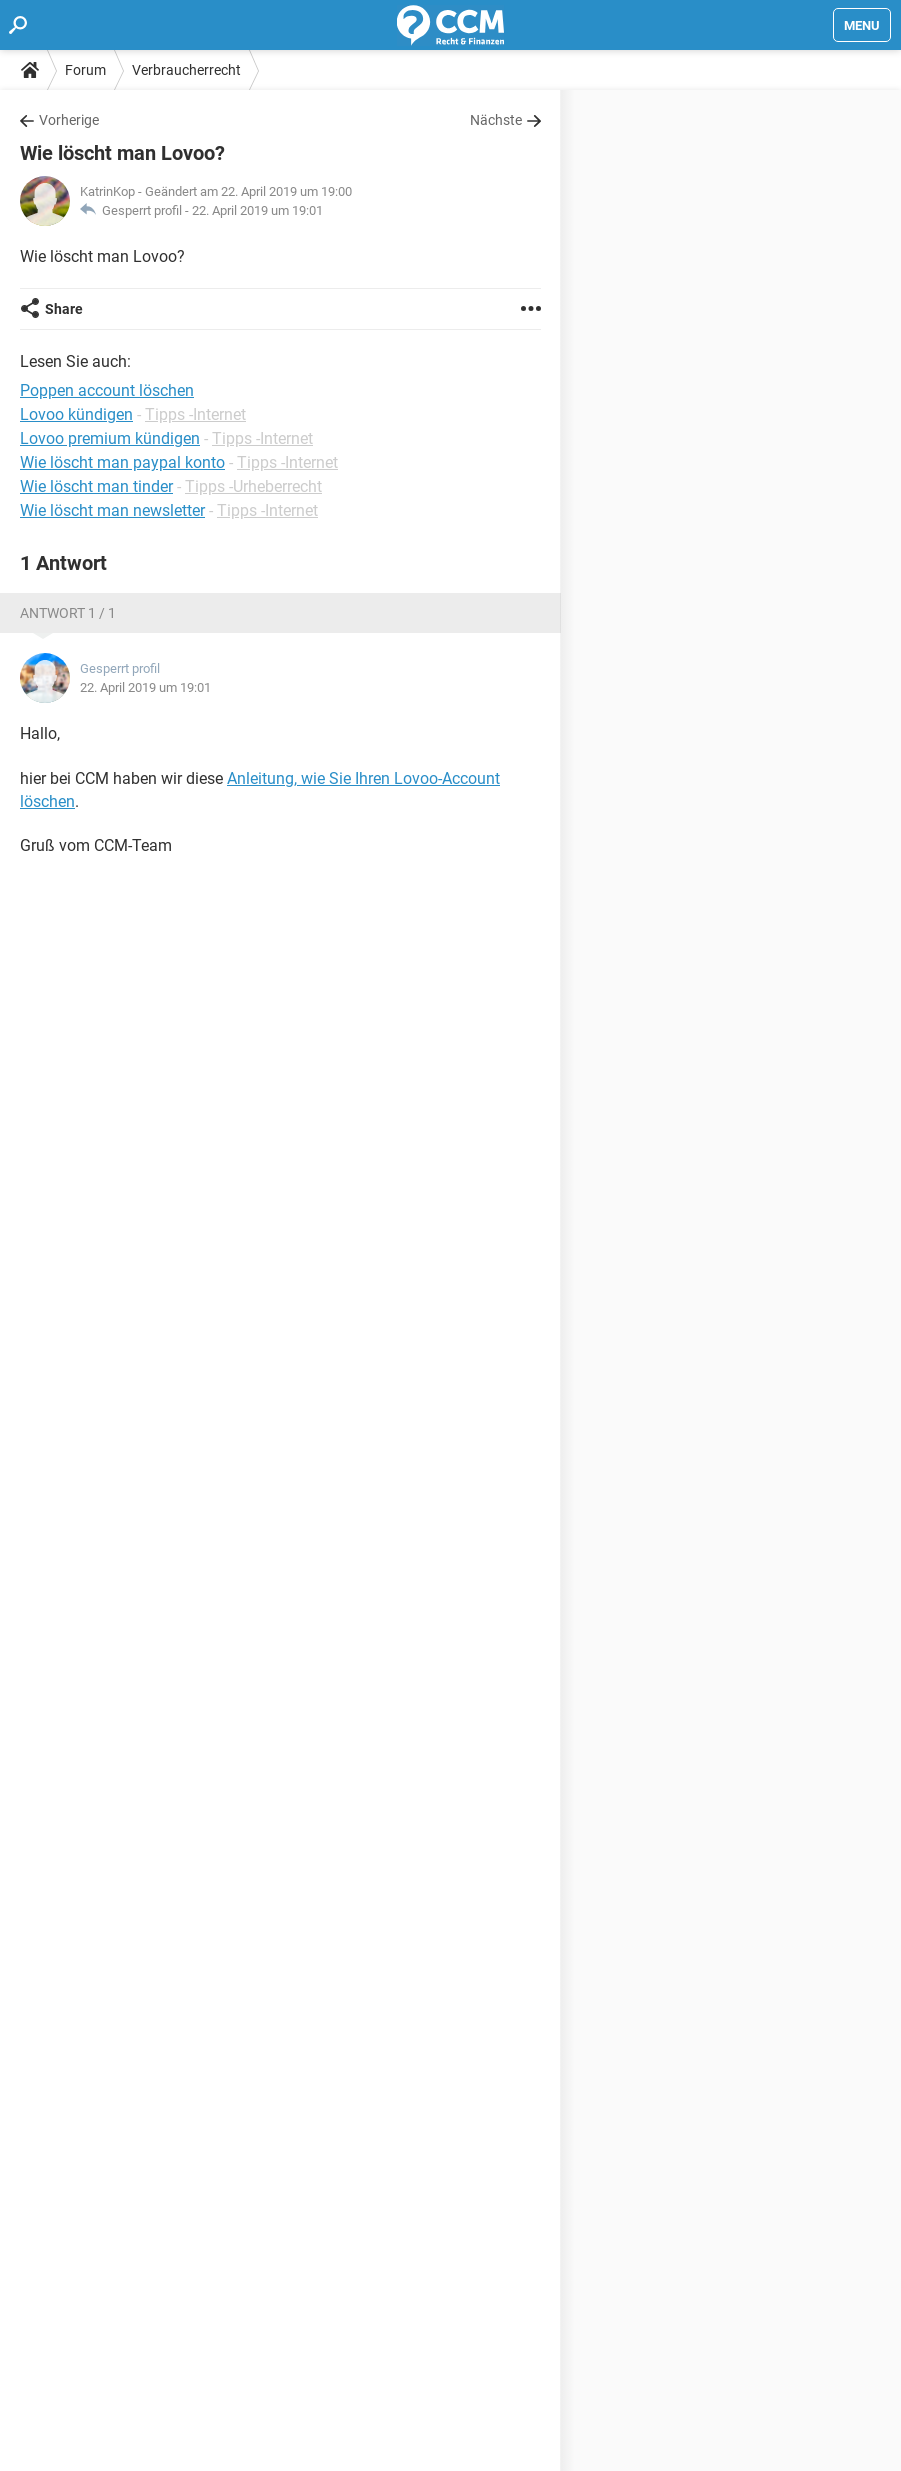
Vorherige (69, 120)
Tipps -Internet (195, 414)
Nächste (496, 120)
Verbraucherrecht (186, 70)
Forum (85, 70)
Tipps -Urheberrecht (253, 486)
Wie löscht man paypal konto (122, 462)
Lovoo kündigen (76, 414)
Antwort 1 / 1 (68, 613)
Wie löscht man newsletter (112, 510)
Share (64, 309)
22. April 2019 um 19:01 (257, 210)
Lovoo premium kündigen (110, 438)
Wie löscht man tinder (96, 486)
